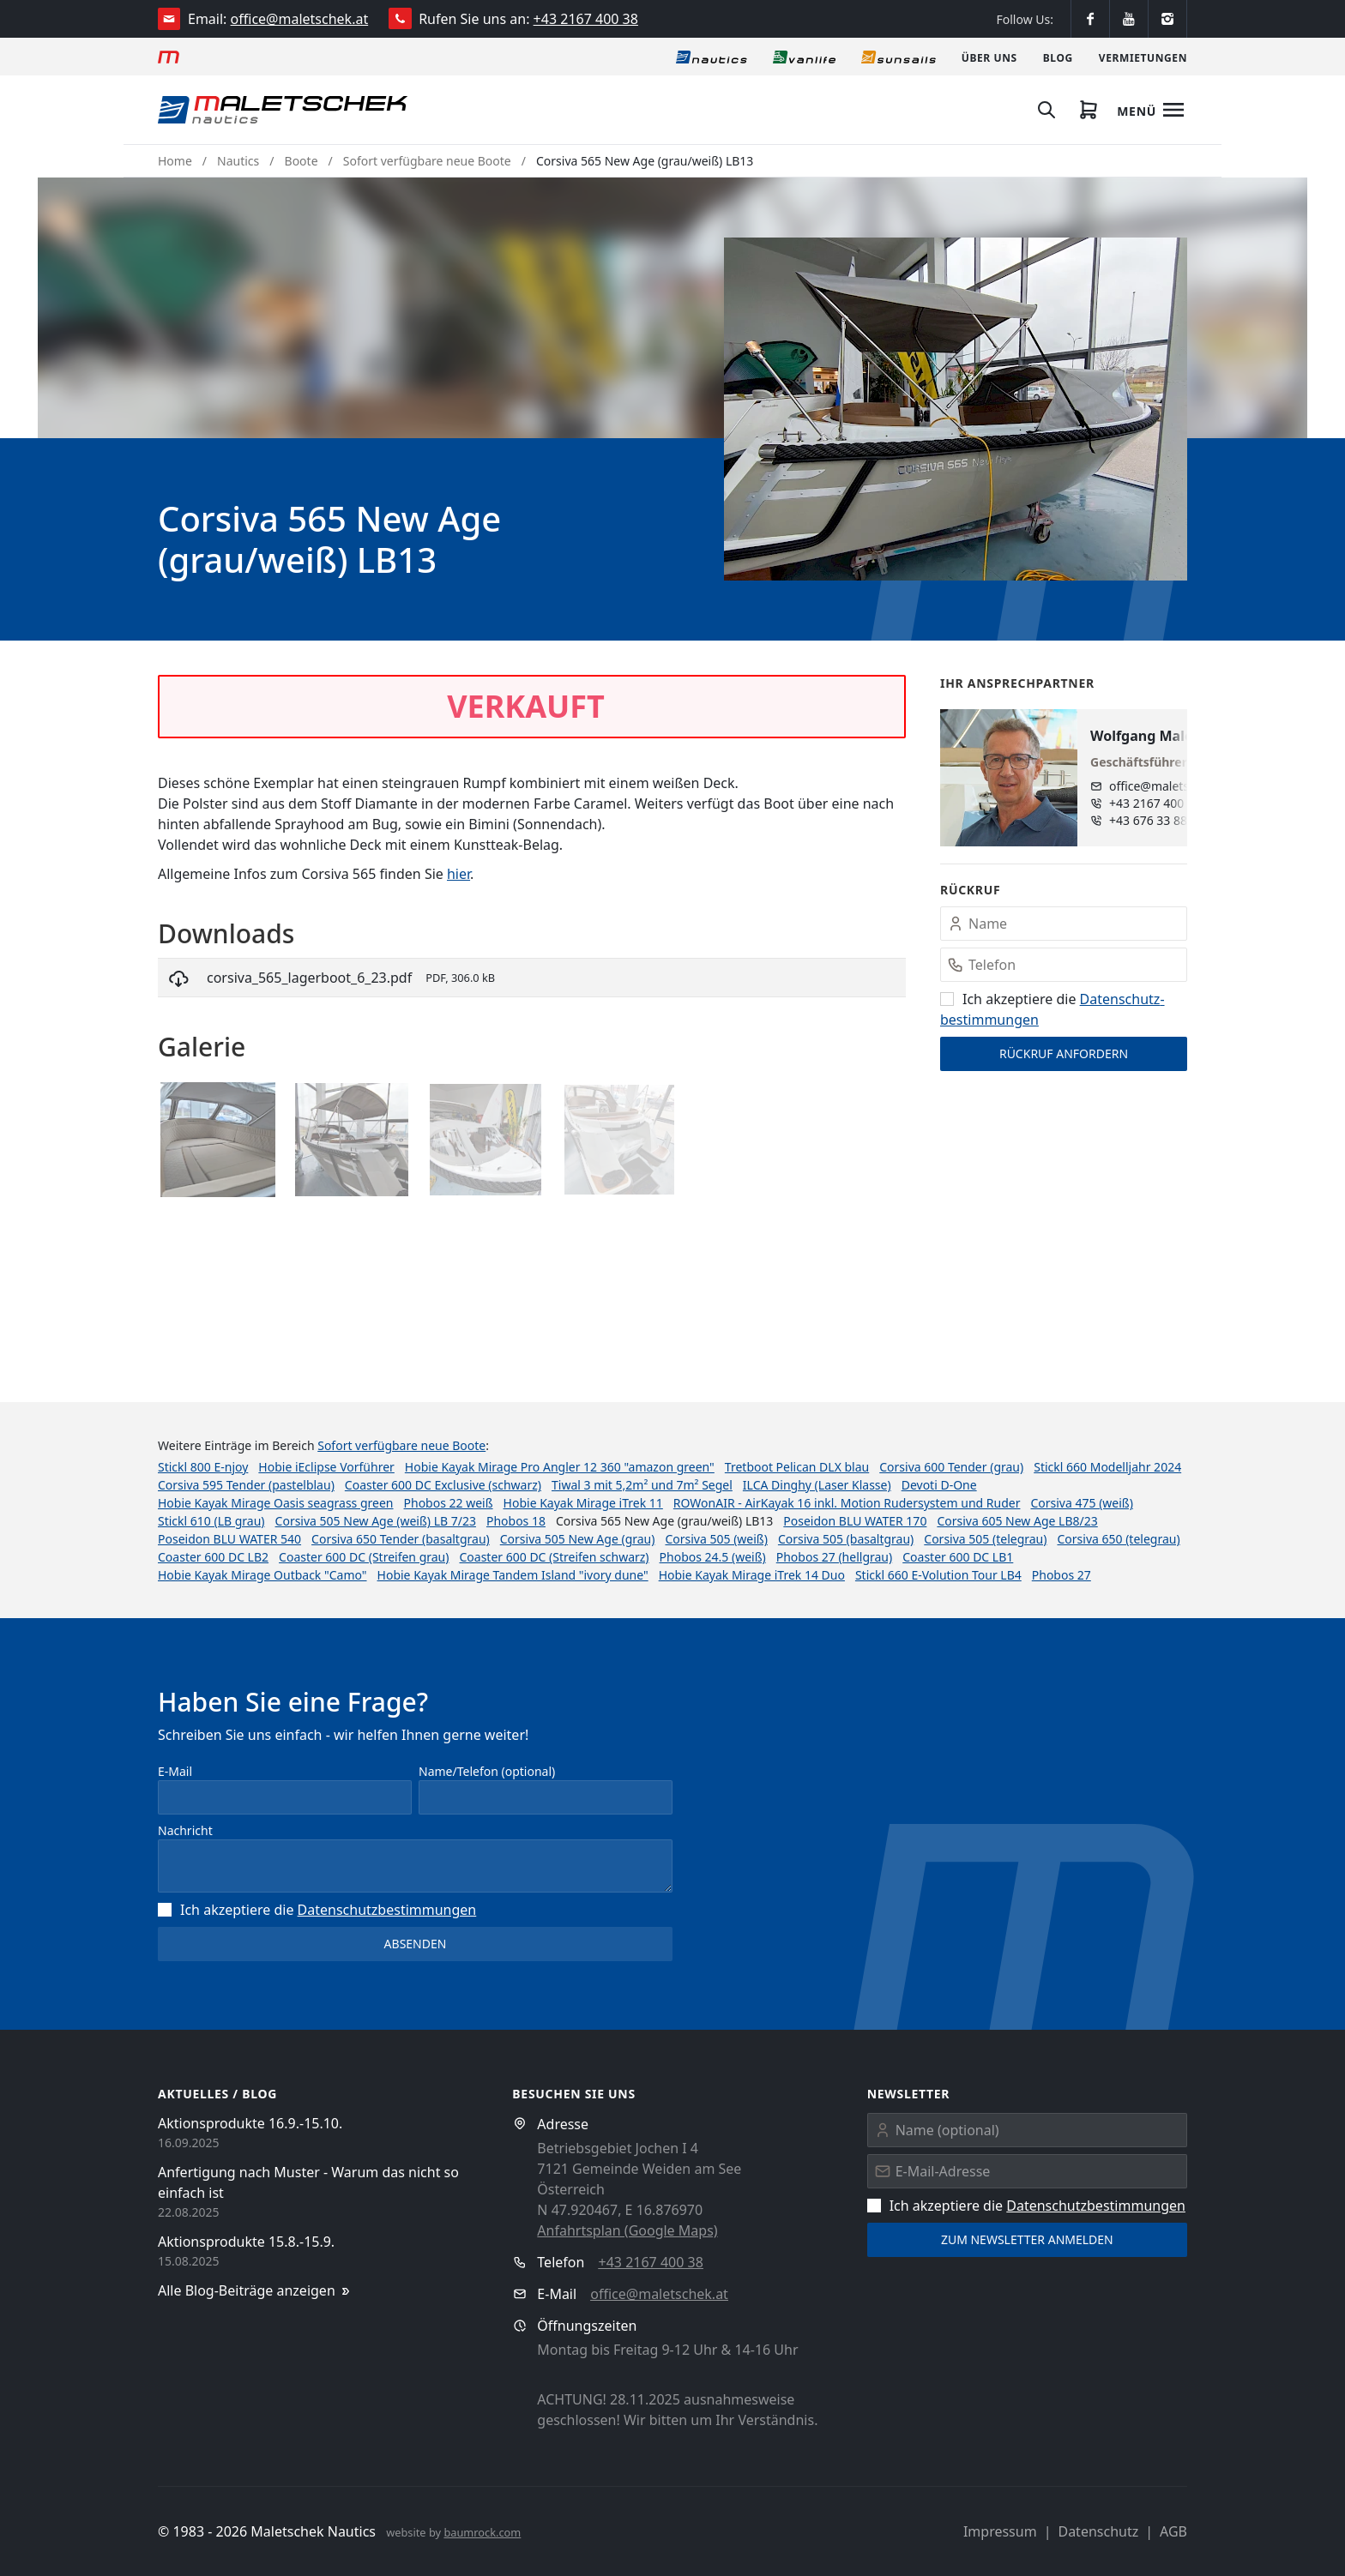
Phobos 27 (1061, 1575)
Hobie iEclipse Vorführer (326, 1467)
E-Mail (175, 1771)
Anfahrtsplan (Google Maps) (627, 2230)
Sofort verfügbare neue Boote (427, 161)
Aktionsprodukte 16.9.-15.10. (250, 2123)
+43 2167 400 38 (586, 18)
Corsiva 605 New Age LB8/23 (1017, 1521)
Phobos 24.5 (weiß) (713, 1557)
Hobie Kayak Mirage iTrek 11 (583, 1503)
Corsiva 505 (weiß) (716, 1539)
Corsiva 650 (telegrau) (1118, 1539)
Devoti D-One (939, 1485)
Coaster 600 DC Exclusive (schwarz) (443, 1485)
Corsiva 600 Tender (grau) (951, 1467)
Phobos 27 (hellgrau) (834, 1557)
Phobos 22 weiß (448, 1503)
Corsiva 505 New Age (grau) (577, 1539)
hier (458, 873)
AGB (1173, 2531)
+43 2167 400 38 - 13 (1167, 803)
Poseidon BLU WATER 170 (854, 1521)
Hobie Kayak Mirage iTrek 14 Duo (752, 1575)
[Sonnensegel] (898, 56)
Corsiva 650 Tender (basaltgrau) (400, 1539)
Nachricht (185, 1830)
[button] (955, 409)
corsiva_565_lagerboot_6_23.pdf (309, 977)
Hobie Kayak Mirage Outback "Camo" (262, 1575)
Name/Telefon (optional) (487, 1771)
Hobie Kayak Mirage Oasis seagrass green (276, 1503)
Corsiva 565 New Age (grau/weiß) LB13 (644, 161)
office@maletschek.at (300, 18)
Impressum (1000, 2531)
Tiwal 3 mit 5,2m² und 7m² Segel (642, 1485)
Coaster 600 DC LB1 (957, 1557)
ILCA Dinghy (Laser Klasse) (817, 1485)
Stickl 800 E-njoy (203, 1467)
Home (175, 161)
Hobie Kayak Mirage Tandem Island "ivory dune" (512, 1575)
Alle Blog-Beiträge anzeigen (255, 2291)
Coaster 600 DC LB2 (213, 1557)
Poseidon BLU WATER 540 (229, 1539)
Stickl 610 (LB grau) (211, 1521)
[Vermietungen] (1143, 56)
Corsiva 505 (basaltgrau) (846, 1539)
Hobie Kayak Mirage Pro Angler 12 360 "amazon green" (560, 1467)
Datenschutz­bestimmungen (387, 1909)
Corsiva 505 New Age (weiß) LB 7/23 (375, 1521)
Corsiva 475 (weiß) (1081, 1503)
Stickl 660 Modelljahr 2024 (1107, 1467)
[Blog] (1058, 56)
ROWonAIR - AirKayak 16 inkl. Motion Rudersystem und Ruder (847, 1503)
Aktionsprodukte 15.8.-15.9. (246, 2241)
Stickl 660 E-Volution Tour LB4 (938, 1575)
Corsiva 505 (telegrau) (985, 1539)
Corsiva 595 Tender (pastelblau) (246, 1485)
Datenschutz (1098, 2531)
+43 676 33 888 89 (1160, 820)
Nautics (238, 161)
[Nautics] (711, 56)
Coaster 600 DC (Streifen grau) (364, 1557)
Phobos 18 (516, 1521)
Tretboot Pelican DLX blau (797, 1467)
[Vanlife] (804, 56)
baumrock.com (482, 2532)
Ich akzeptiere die (317, 1909)
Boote (301, 161)
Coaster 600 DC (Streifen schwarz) (553, 1557)
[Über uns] (989, 56)
